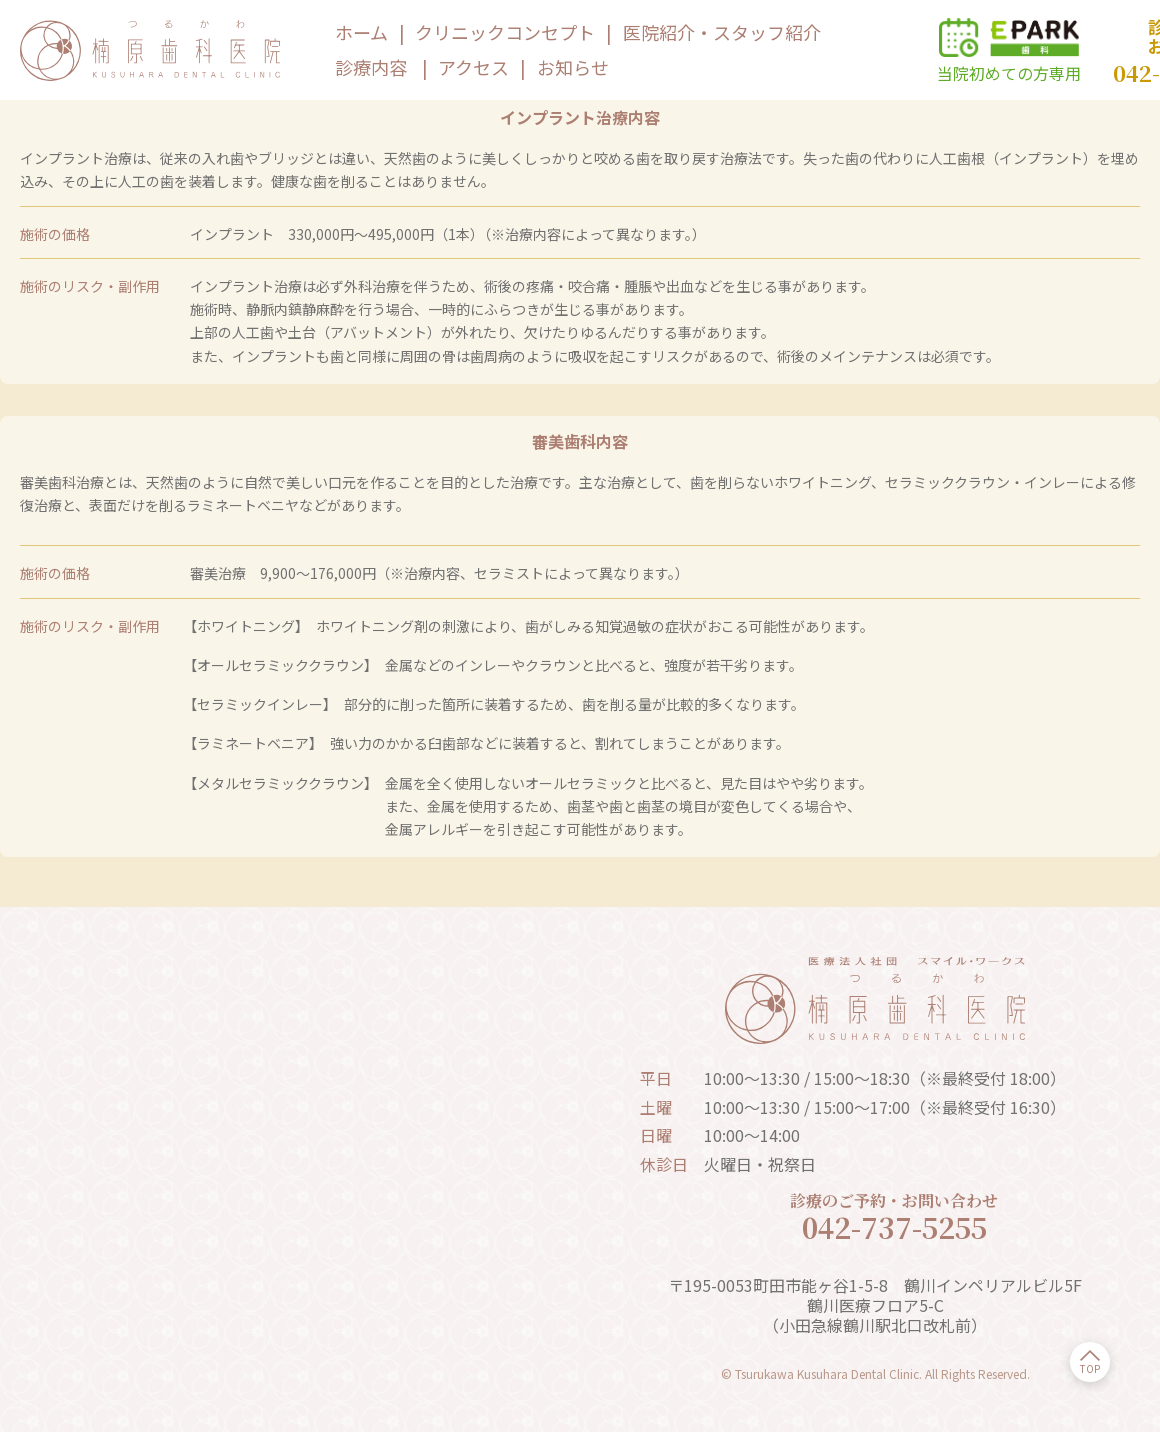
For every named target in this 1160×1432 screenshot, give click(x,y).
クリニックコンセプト (505, 32)
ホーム (361, 32)
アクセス (473, 67)
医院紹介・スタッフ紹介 (722, 32)
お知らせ (573, 67)
